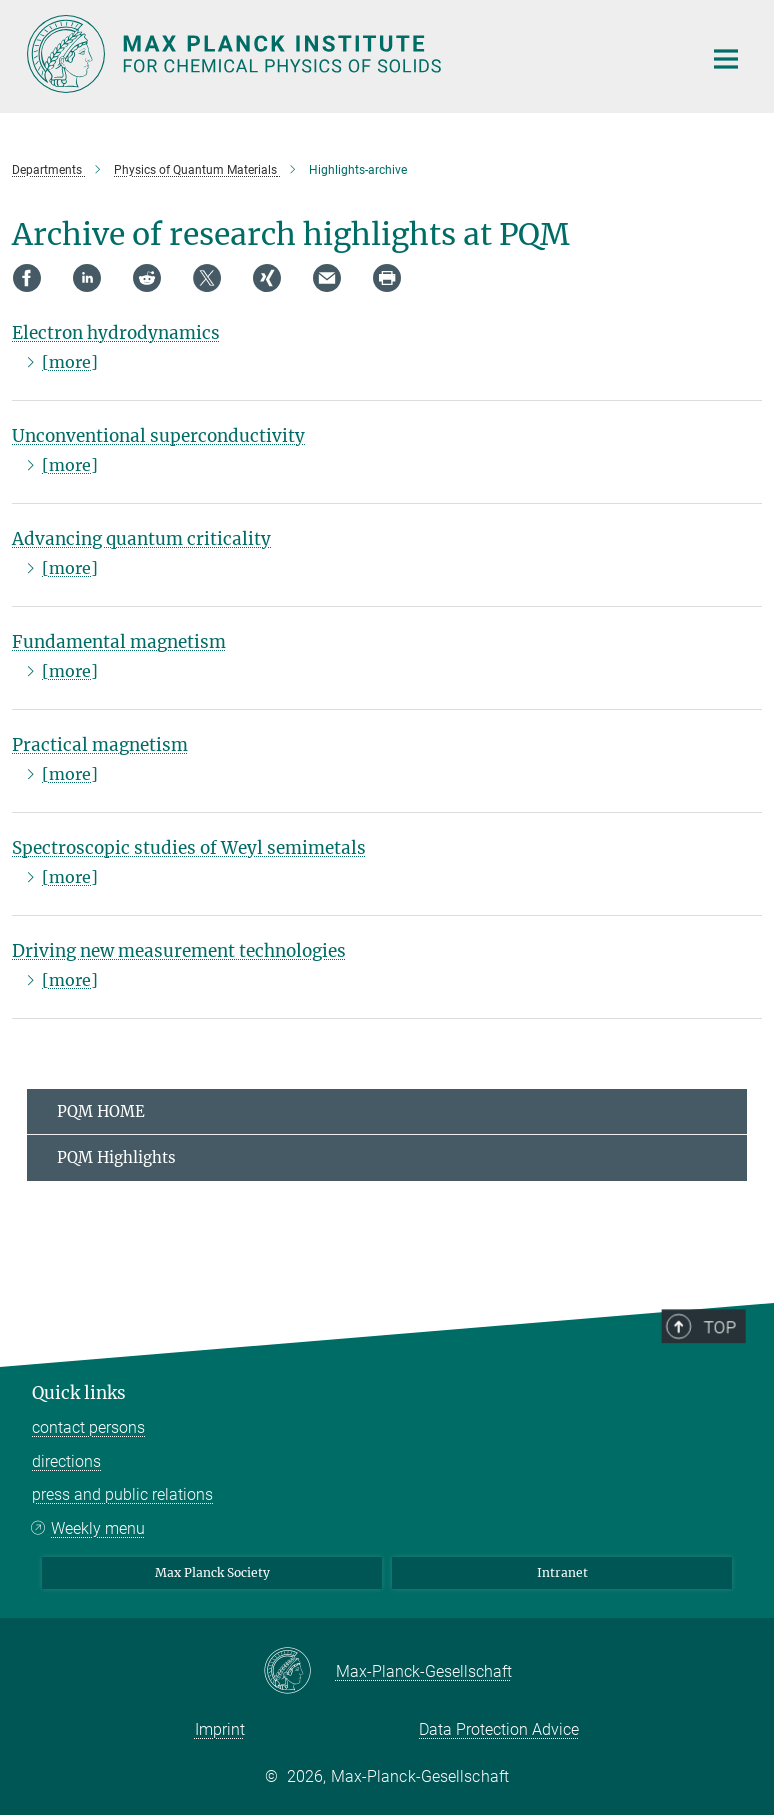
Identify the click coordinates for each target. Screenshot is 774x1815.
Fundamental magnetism (119, 642)
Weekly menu (98, 1528)
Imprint (220, 1729)
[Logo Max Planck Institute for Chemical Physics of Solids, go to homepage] (352, 54)
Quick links (79, 1393)
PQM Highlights (116, 1157)
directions (66, 1461)
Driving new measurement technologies (179, 951)
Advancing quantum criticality (141, 539)
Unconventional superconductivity (158, 436)
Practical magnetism (100, 745)
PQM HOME (101, 1111)
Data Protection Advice (499, 1729)
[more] (70, 362)
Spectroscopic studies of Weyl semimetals (189, 848)
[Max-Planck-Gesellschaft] (299, 1672)
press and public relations (122, 1494)
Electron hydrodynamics (116, 333)
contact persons (88, 1427)
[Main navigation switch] (726, 59)
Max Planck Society (212, 1572)
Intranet (562, 1572)
